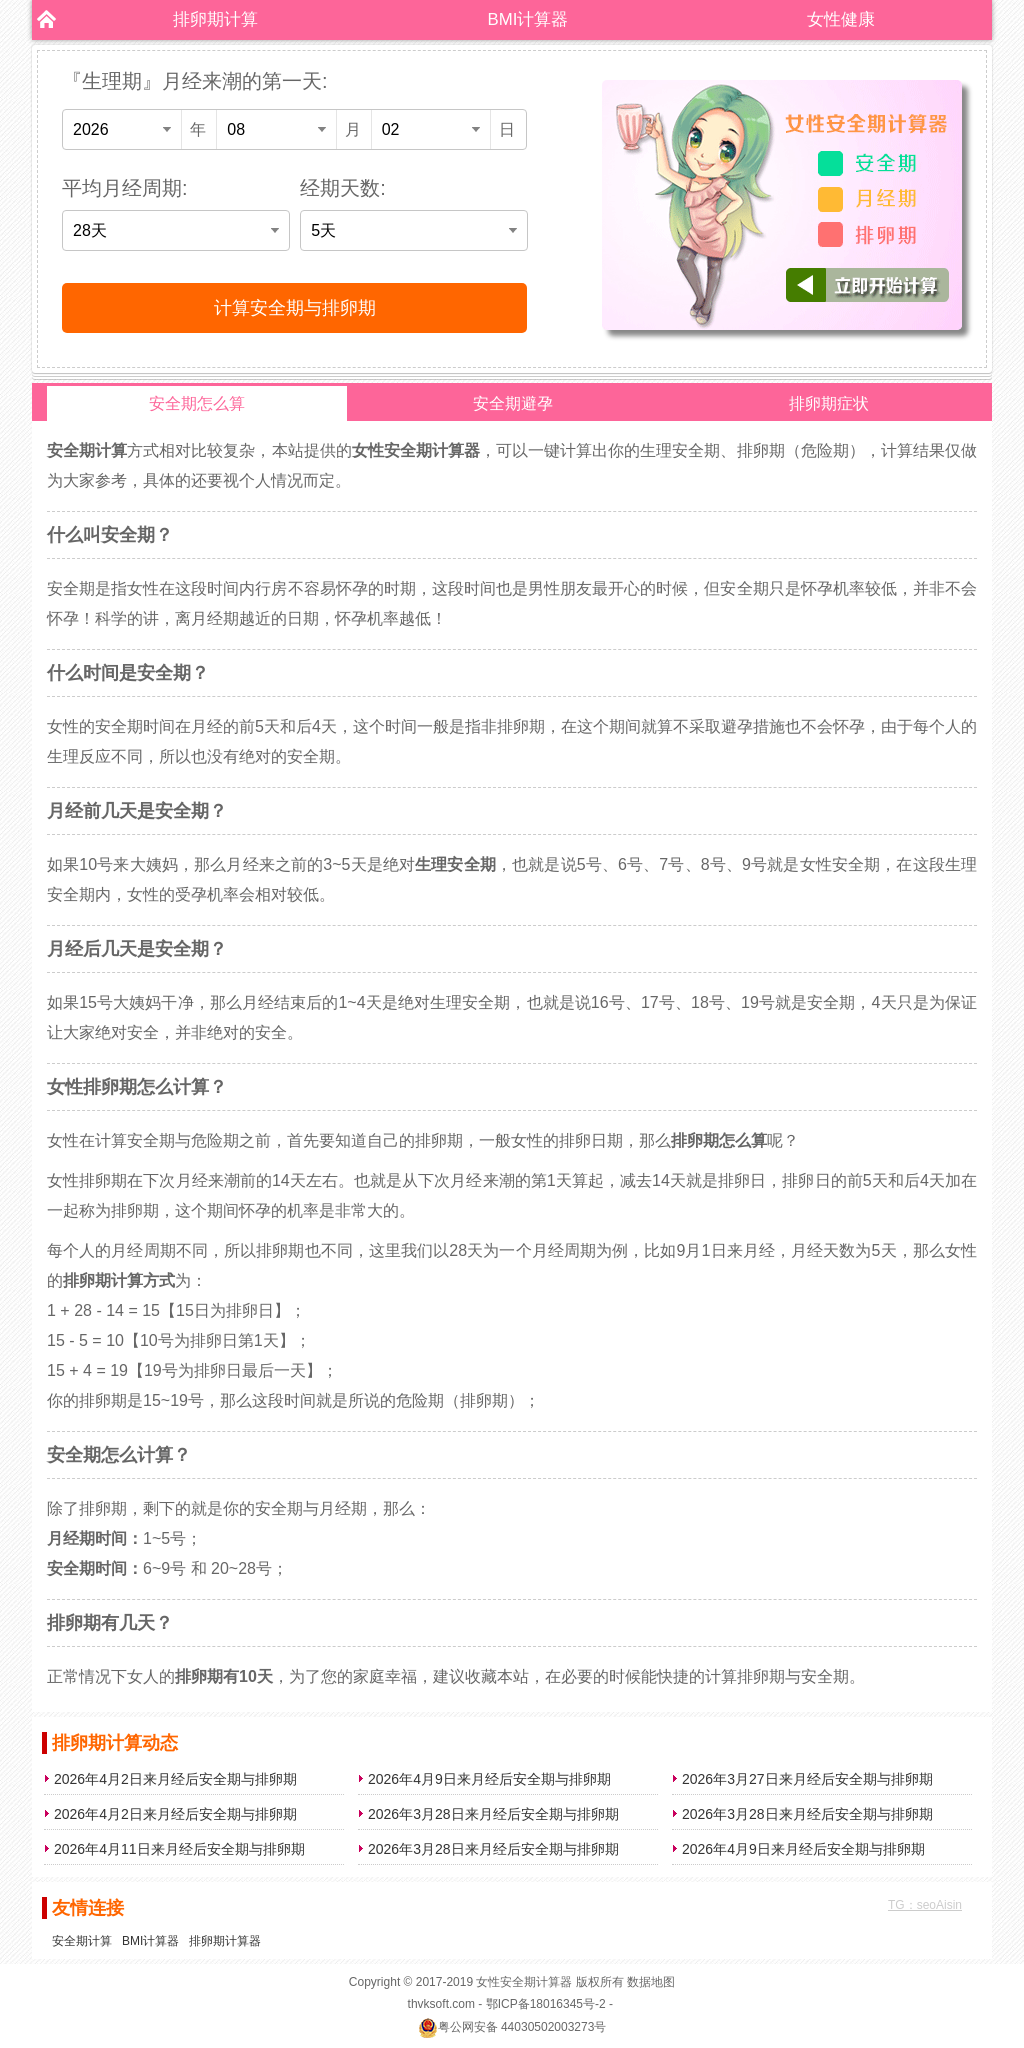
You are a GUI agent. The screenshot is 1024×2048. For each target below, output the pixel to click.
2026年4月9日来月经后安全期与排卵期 (489, 1779)
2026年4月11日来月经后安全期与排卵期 (179, 1849)
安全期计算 (82, 1941)
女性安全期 (506, 1982)
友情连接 (88, 1908)
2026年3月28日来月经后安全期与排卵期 (493, 1814)
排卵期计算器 (225, 1941)
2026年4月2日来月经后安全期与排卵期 (175, 1779)
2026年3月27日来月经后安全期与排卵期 (807, 1779)
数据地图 (651, 1982)
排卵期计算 (215, 19)
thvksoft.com (441, 2004)
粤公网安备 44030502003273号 (512, 2027)
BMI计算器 (528, 19)
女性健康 (841, 19)
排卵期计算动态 (115, 1743)
